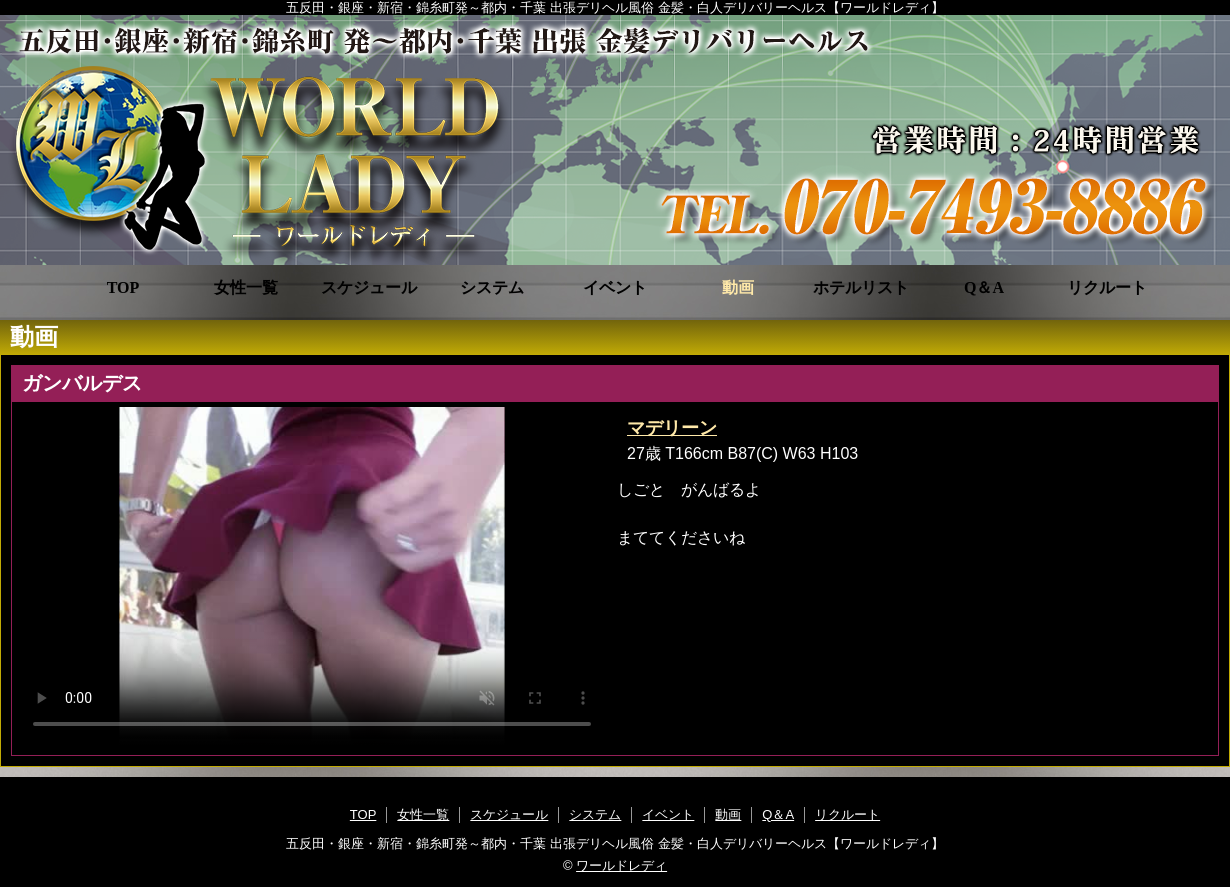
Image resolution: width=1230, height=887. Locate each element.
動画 (738, 287)
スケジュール (369, 287)
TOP (123, 287)
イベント (615, 287)
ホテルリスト (861, 287)
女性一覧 (246, 287)
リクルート (1107, 287)
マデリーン (672, 428)
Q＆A (984, 287)
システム (492, 287)
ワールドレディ (621, 865)
